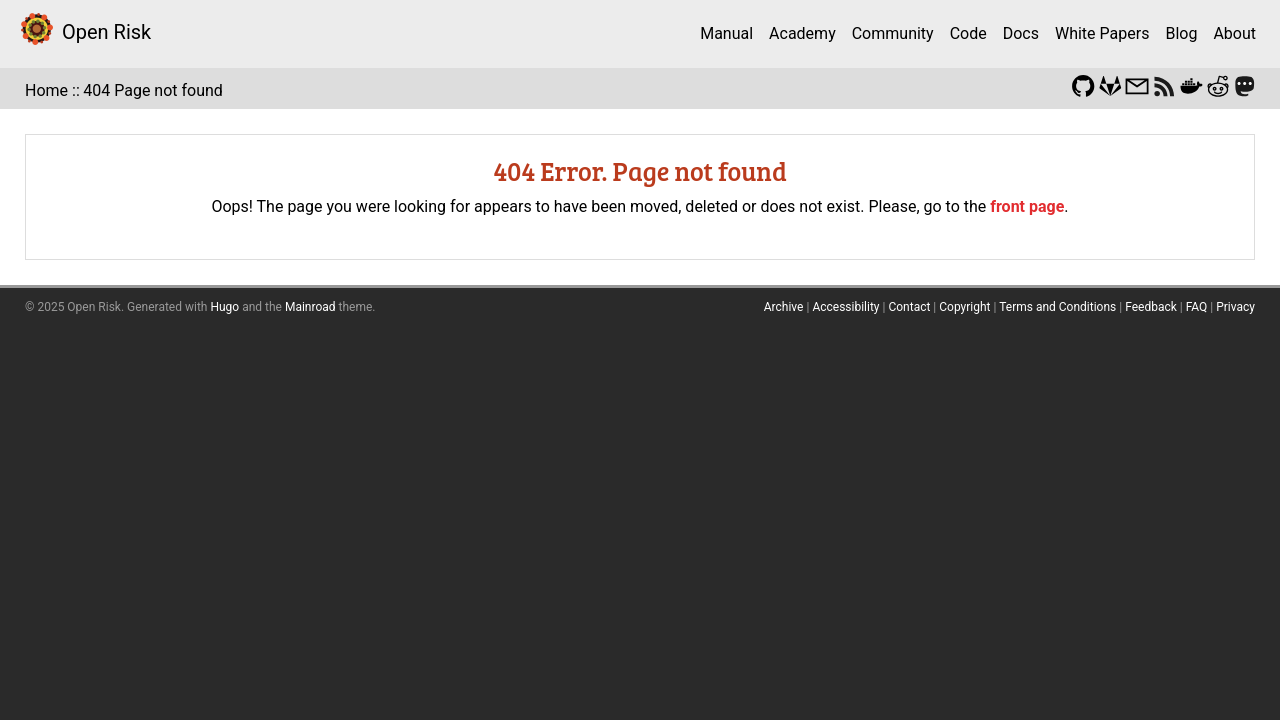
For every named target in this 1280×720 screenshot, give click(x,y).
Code (968, 33)
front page (1027, 206)
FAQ (1197, 307)
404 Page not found (153, 90)
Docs (1021, 33)
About (1234, 33)
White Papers (1102, 33)
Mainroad (310, 307)
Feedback (1151, 307)
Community (893, 33)
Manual (726, 33)
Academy (802, 33)
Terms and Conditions (1057, 307)
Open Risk (106, 32)
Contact (909, 307)
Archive (784, 307)
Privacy (1235, 307)
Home (46, 90)
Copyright (964, 307)
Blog (1181, 33)
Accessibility (845, 307)
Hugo (224, 307)
